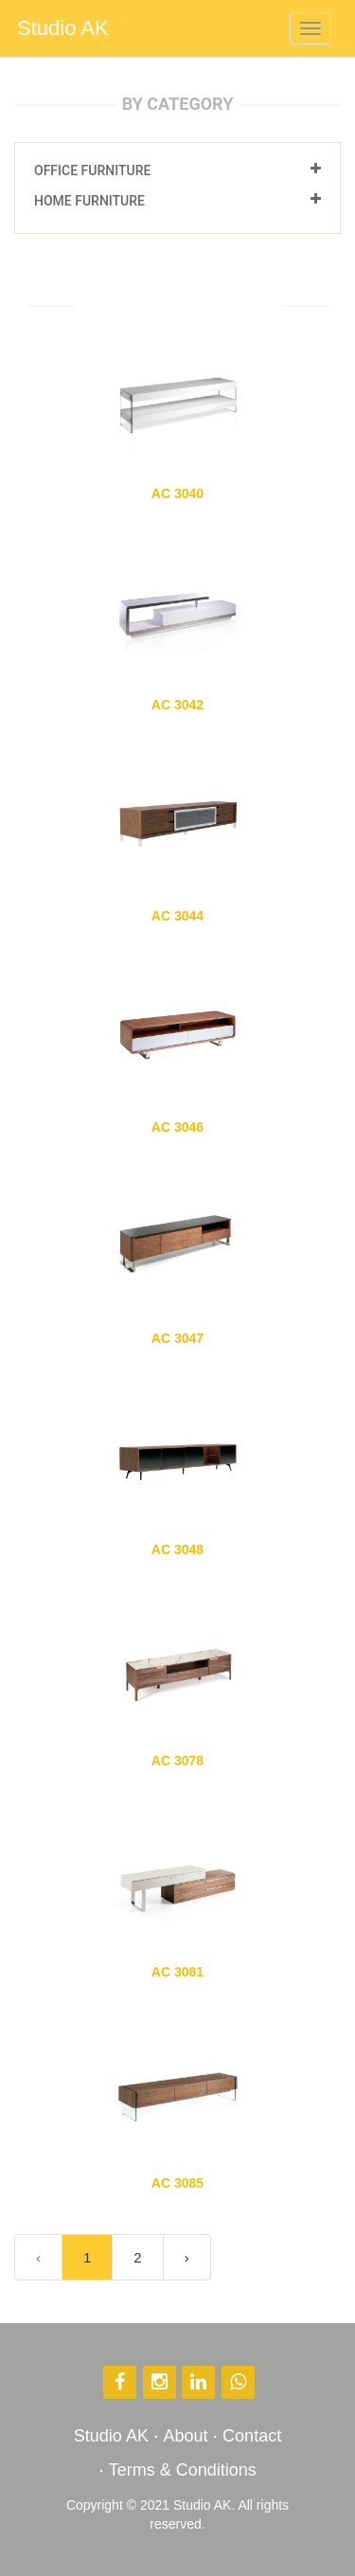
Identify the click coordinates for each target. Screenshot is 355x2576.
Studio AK (63, 28)
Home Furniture (89, 200)
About (185, 2435)
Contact (251, 2435)
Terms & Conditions (183, 2469)
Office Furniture (92, 170)
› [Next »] (187, 2257)
